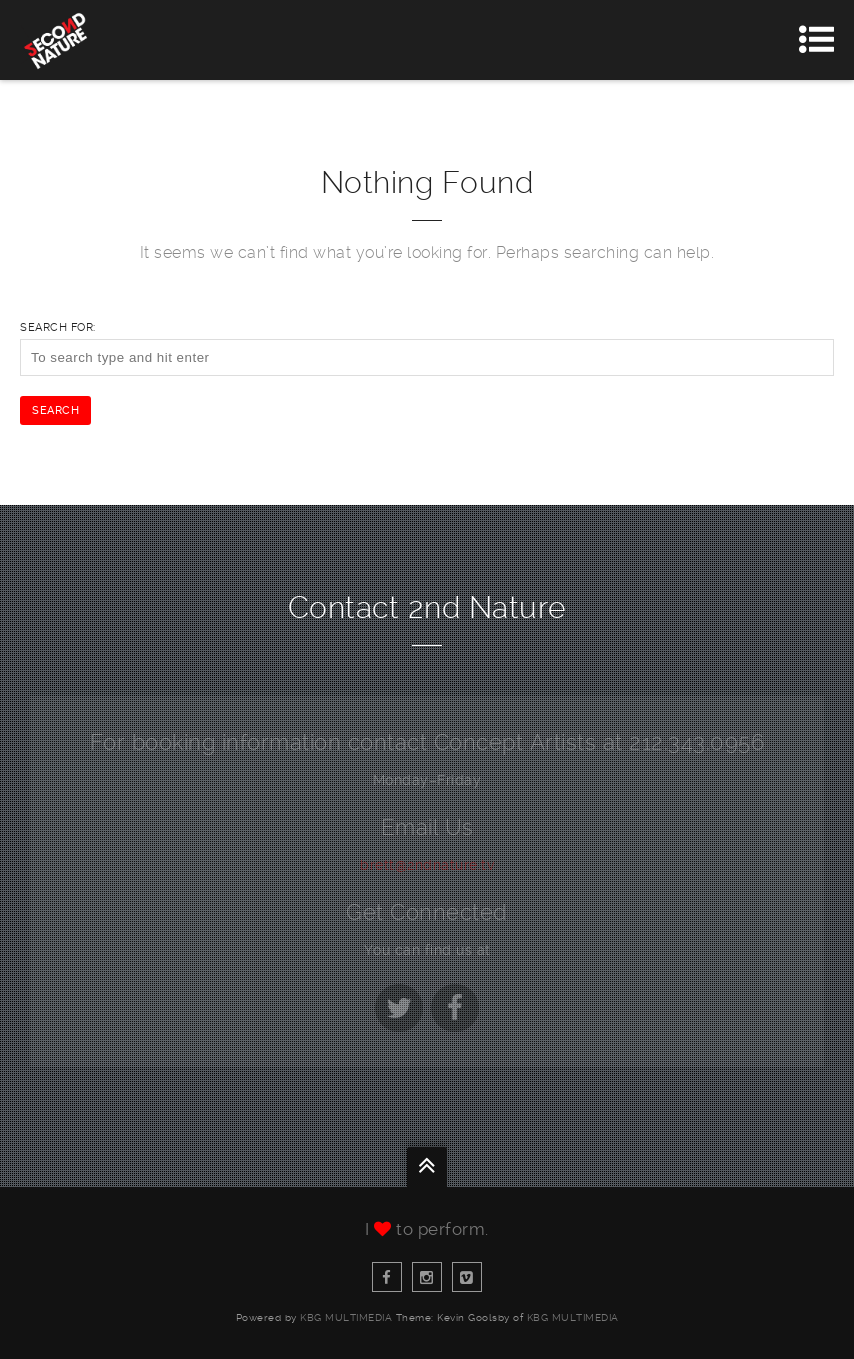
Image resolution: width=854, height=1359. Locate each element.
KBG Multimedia (346, 1317)
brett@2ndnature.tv (427, 865)
